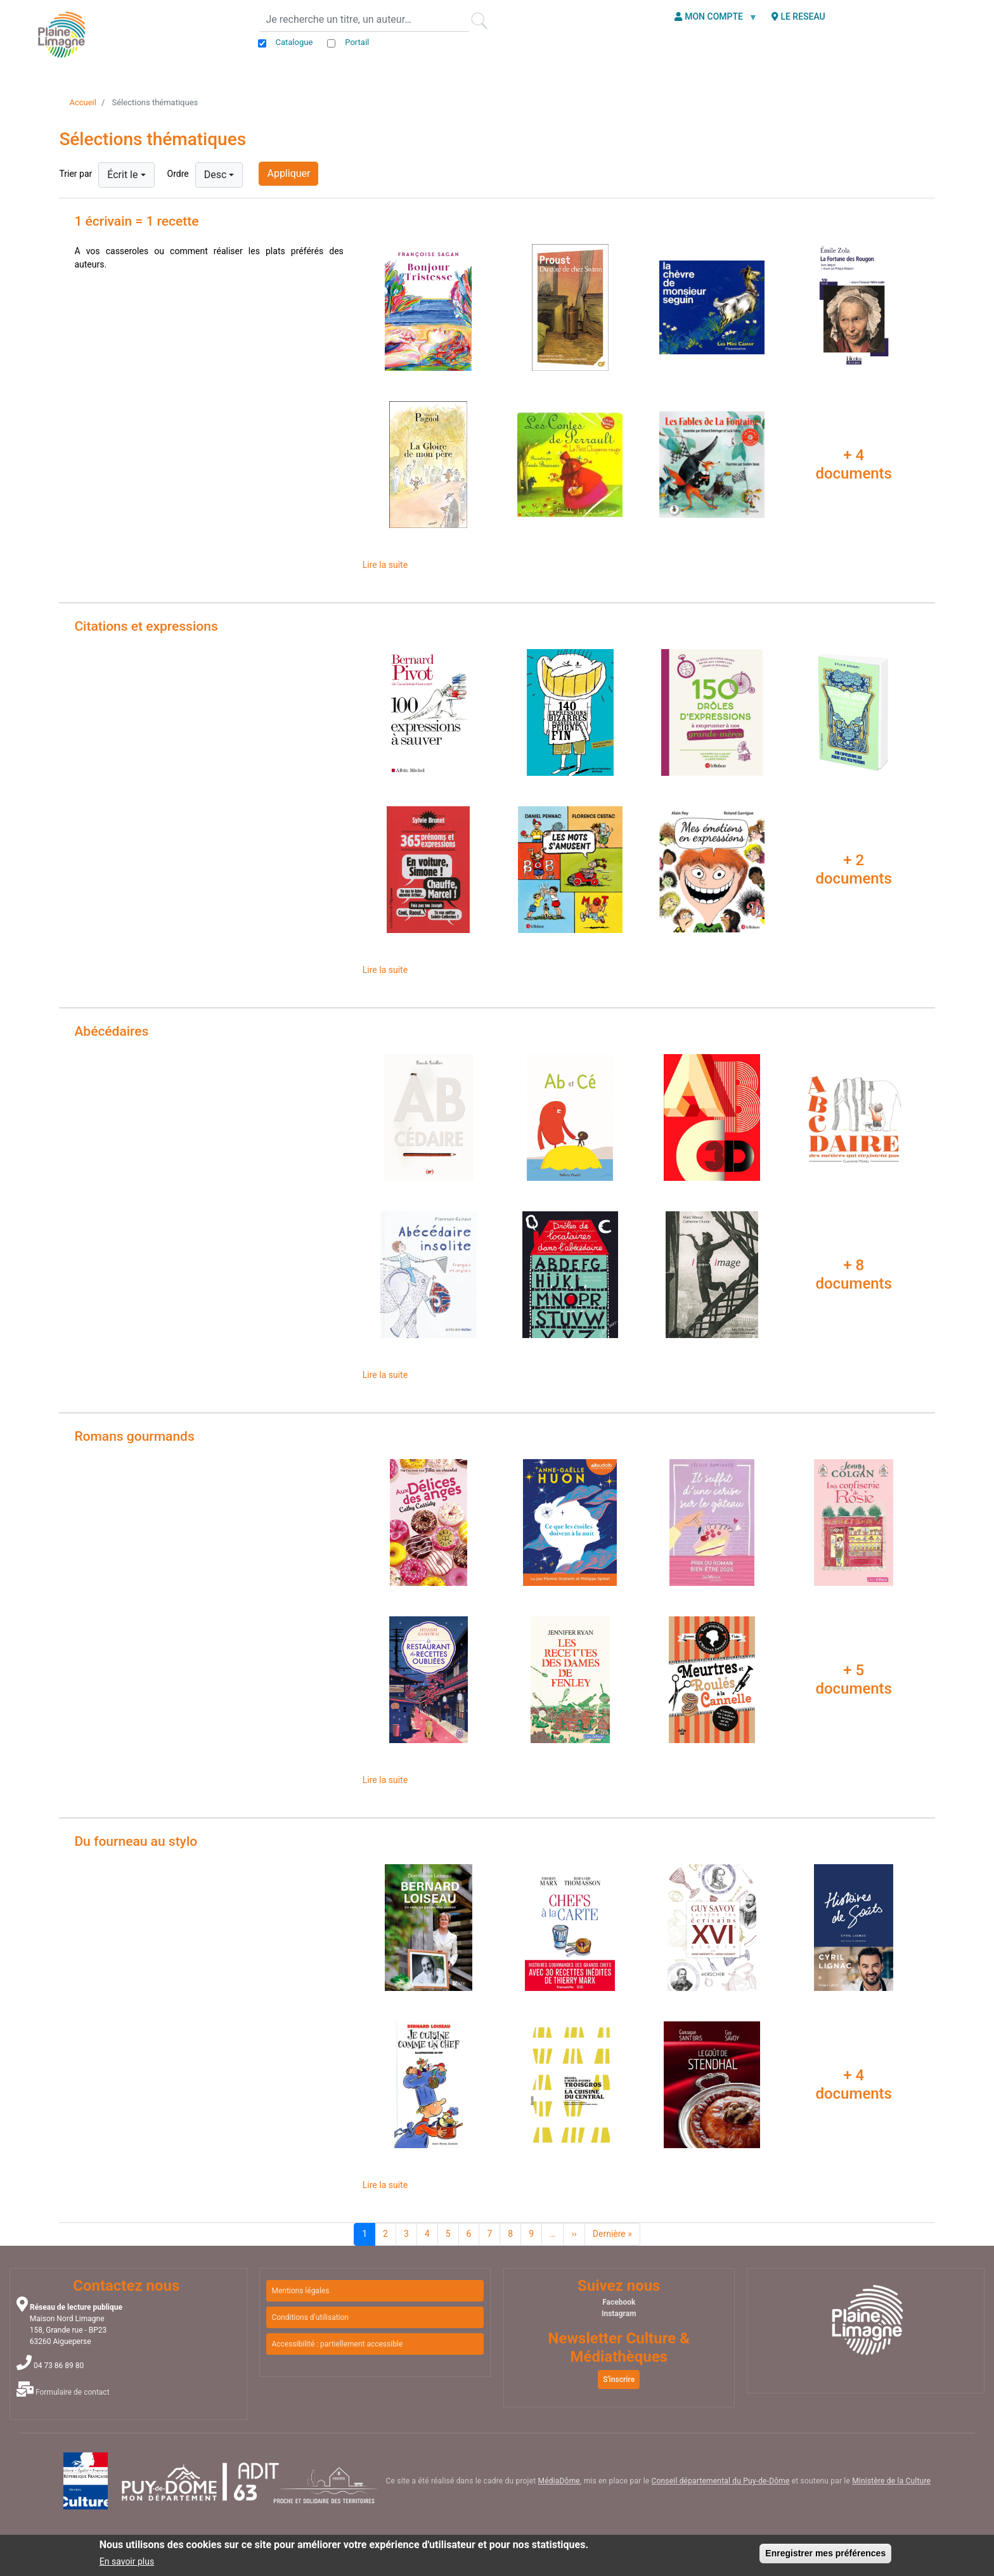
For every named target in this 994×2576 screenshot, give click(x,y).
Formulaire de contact (73, 2392)
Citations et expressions (145, 626)
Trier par (75, 174)
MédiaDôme (559, 2480)
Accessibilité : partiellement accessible (337, 2344)
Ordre (178, 174)
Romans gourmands (134, 1436)
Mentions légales (300, 2290)
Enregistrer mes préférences (825, 2553)
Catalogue (294, 42)
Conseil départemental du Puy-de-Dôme (720, 2480)
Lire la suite (385, 565)
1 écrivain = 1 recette (136, 221)
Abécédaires (111, 1031)
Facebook (618, 2302)
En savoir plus (127, 2561)
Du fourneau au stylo (135, 1841)
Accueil (82, 102)
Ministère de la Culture (891, 2480)
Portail (357, 42)
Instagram (619, 2313)
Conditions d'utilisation (310, 2317)
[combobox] (126, 175)
